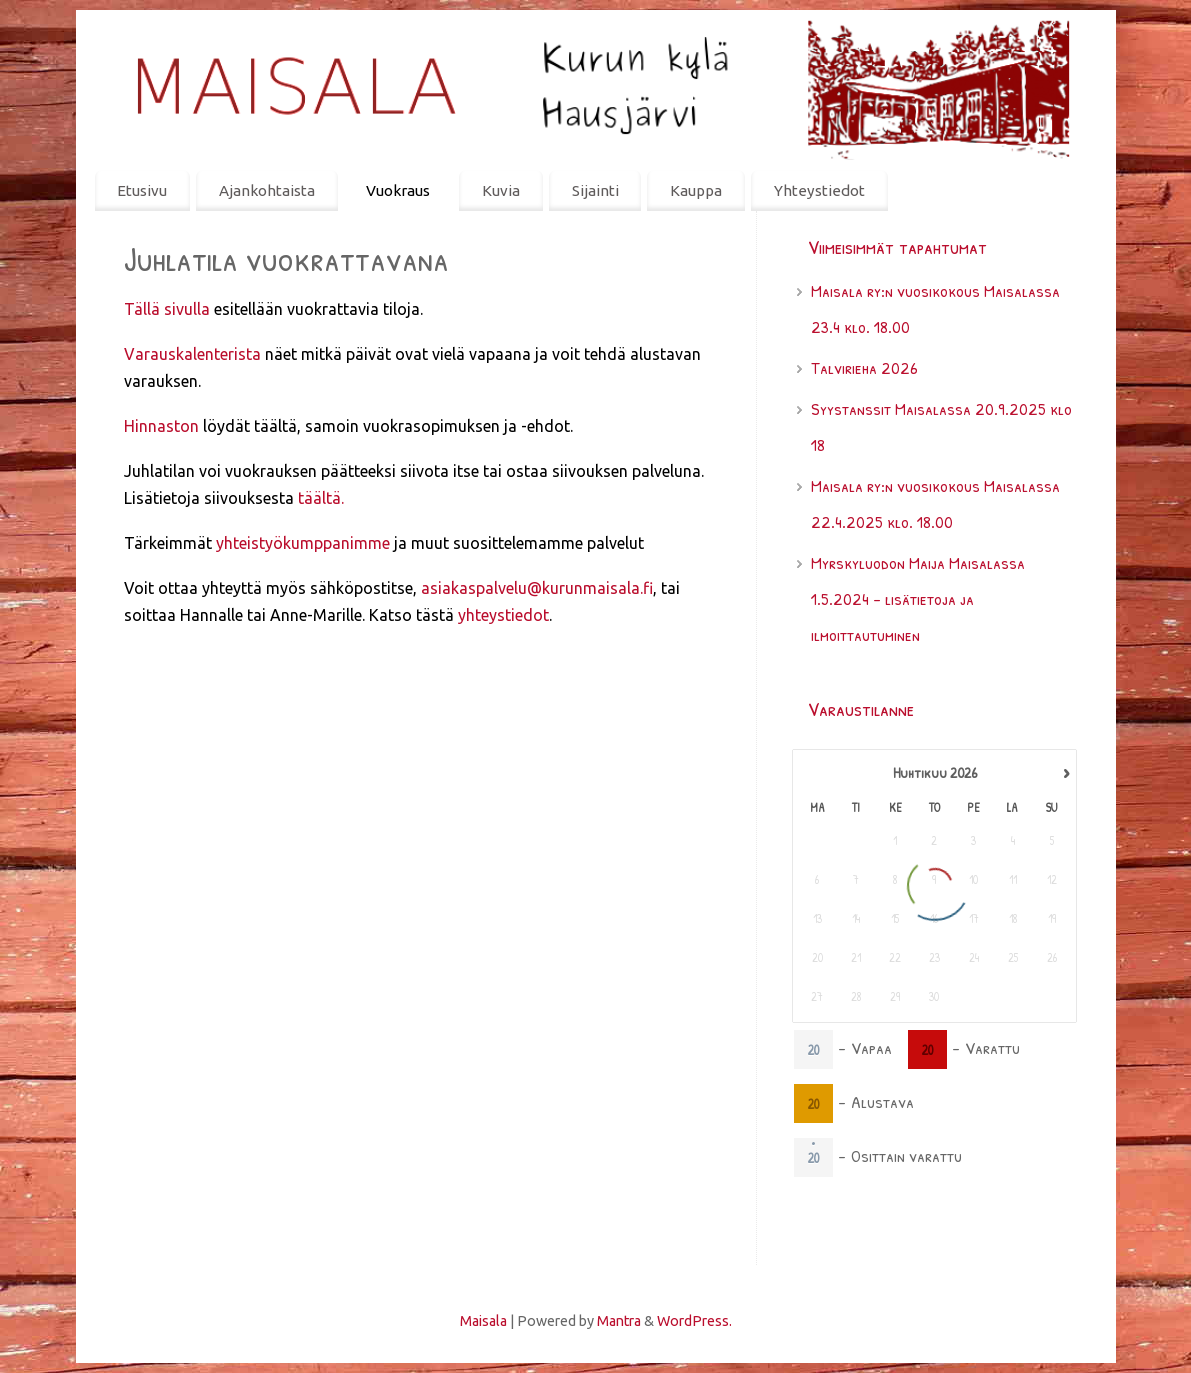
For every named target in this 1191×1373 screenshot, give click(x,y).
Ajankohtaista (267, 190)
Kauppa (696, 190)
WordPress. (694, 1321)
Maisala (483, 1321)
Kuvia (501, 190)
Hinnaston (161, 426)
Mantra (619, 1321)
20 (812, 1048)
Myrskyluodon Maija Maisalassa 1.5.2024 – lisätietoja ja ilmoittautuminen (918, 598)
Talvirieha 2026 (864, 367)
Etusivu (142, 190)
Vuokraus (398, 190)
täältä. (321, 498)
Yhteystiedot (819, 190)
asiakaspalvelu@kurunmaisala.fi (537, 588)
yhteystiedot (503, 615)
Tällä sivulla (167, 309)
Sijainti (595, 190)
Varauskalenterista (192, 354)
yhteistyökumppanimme (303, 543)
